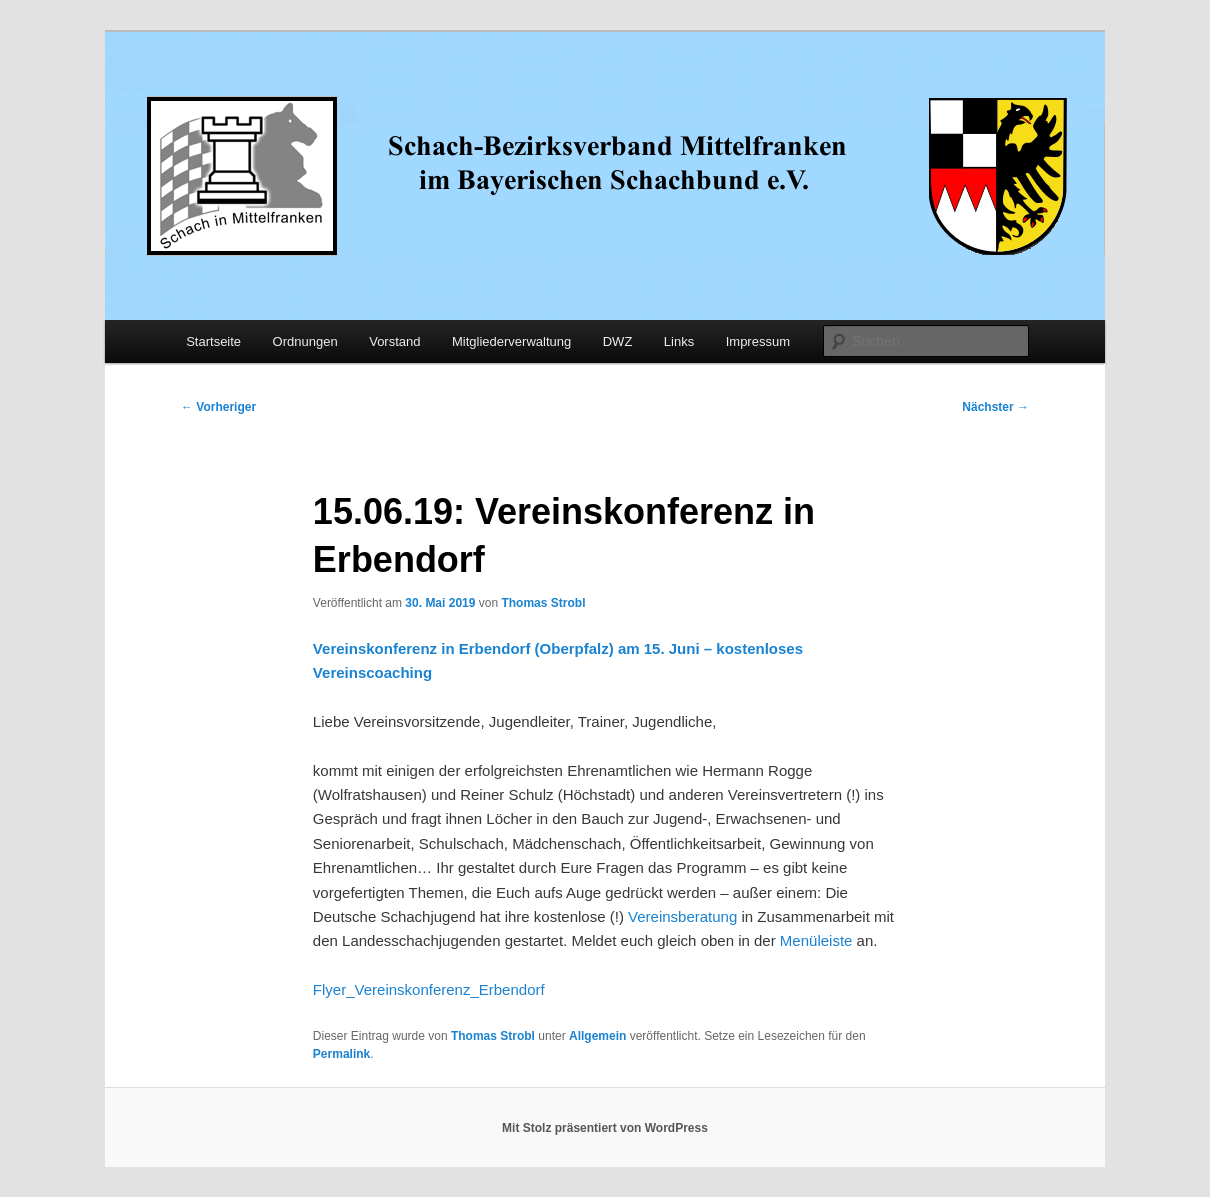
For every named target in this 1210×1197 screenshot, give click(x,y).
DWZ (618, 341)
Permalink (341, 1054)
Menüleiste (816, 940)
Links (679, 341)
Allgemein (597, 1036)
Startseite (213, 341)
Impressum (758, 341)
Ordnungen (305, 341)
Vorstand (394, 341)
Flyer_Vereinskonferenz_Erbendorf (429, 989)
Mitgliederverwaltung (511, 341)
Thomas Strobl (543, 603)
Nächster (995, 407)
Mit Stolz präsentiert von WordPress (605, 1128)
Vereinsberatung (682, 916)
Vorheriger (218, 407)
